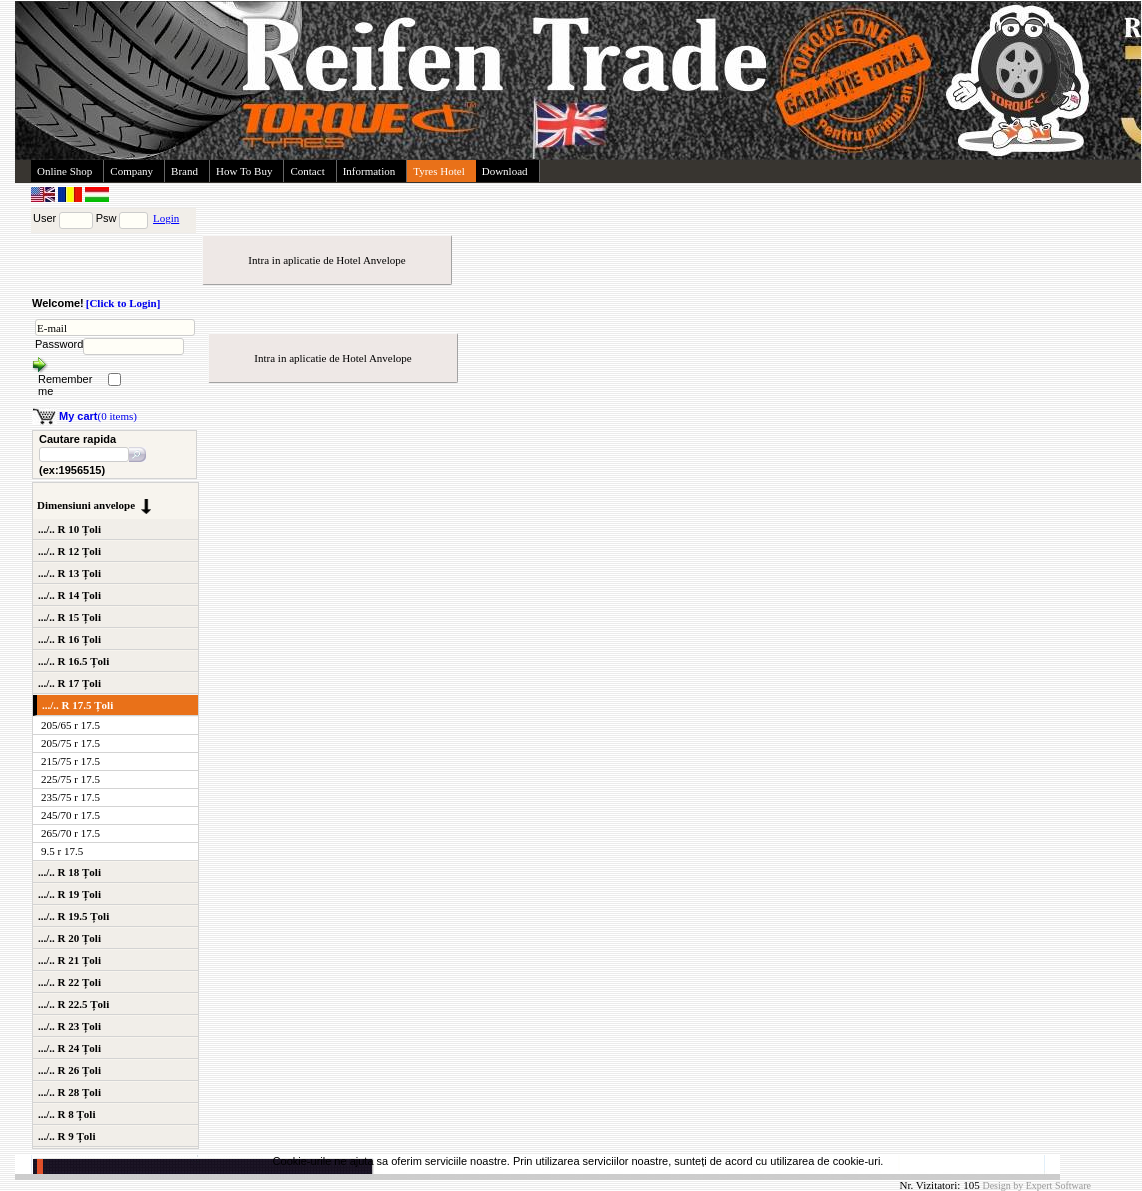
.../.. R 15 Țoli (69, 617)
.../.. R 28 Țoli (69, 1092)
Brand (184, 171)
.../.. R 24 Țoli (69, 1048)
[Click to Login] (123, 303)
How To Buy (244, 171)
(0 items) (98, 416)
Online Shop (64, 171)
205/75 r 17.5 (70, 743)
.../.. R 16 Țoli (69, 639)
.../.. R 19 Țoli (69, 894)
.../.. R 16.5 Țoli (73, 661)
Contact (307, 171)
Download (505, 171)
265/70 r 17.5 (70, 833)
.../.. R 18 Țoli (69, 872)
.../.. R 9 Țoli (66, 1136)
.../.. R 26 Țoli (69, 1070)
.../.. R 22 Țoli (69, 982)
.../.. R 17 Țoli (69, 683)
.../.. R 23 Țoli (69, 1026)
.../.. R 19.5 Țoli (73, 916)
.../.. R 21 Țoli (69, 960)
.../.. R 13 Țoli (69, 573)
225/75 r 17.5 (70, 779)
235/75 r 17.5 (70, 797)
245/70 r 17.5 (70, 815)
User (44, 218)
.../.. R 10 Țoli (69, 529)
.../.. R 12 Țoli (69, 551)
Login (166, 218)
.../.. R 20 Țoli (69, 938)
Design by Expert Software (1036, 1185)
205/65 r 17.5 (70, 725)
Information (369, 171)
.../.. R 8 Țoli (66, 1114)
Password (59, 344)
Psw (106, 218)
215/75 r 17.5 (70, 761)
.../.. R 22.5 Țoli (73, 1004)
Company (131, 171)
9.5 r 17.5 (62, 851)
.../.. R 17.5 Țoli (77, 705)
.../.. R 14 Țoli (69, 595)
